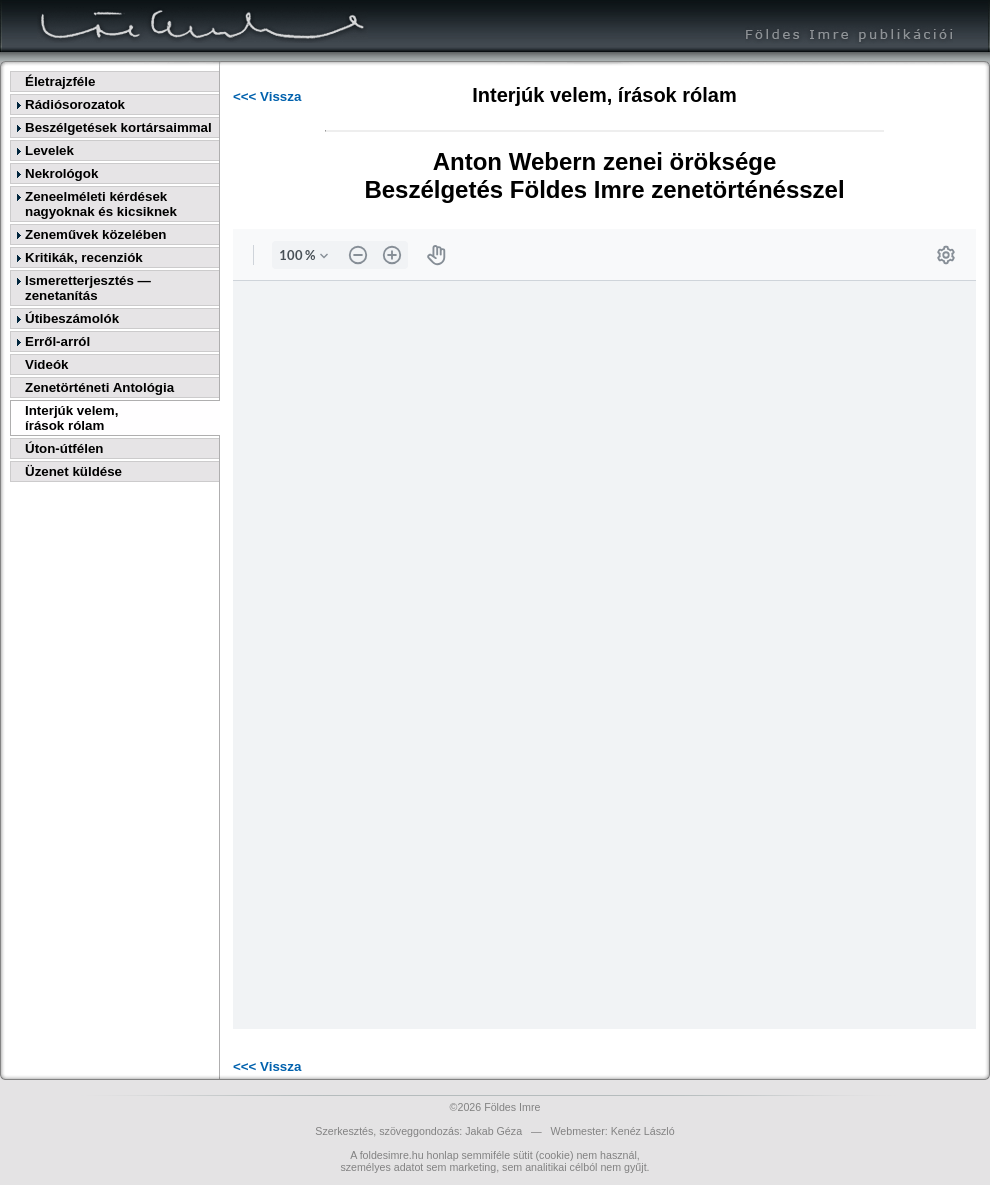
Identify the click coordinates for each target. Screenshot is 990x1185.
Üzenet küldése (73, 471)
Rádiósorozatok (75, 104)
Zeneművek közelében (95, 234)
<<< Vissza (267, 96)
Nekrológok (61, 173)
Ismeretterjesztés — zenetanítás (88, 288)
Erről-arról (57, 341)
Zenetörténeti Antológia (99, 387)
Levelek (49, 150)
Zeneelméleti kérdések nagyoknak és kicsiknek (101, 204)
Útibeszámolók (72, 318)
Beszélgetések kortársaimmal (118, 127)
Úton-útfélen (64, 448)
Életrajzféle (60, 81)
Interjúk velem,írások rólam (71, 418)
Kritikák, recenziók (84, 257)
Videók (46, 364)
